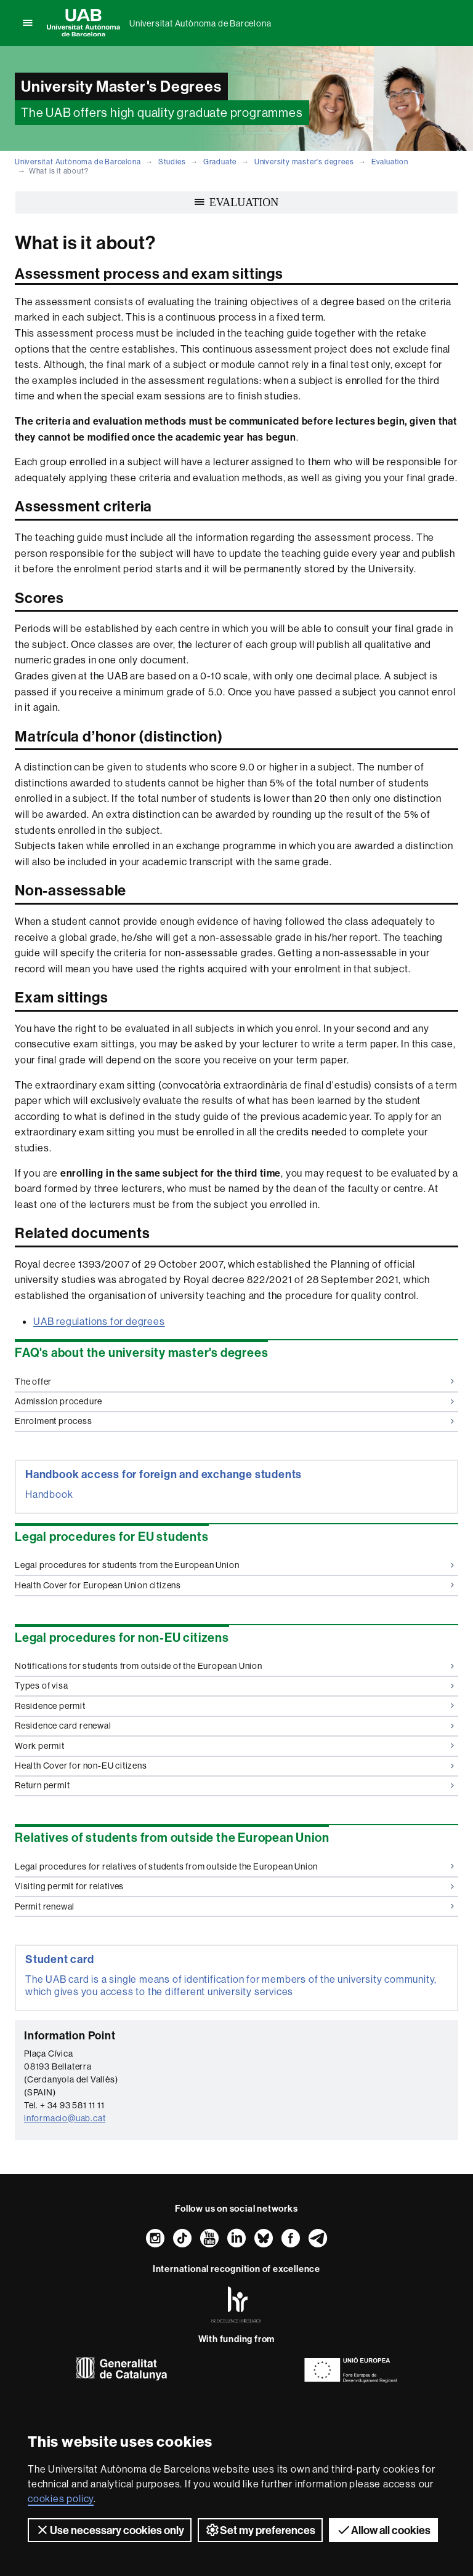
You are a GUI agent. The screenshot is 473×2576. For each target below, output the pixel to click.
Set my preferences (260, 2529)
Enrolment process (234, 1420)
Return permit (234, 1785)
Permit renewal (234, 1906)
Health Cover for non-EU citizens (234, 1765)
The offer (234, 1381)
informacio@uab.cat (64, 2118)
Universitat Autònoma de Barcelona (200, 23)
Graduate (219, 161)
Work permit (234, 1745)
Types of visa (234, 1685)
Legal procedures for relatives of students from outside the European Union (234, 1866)
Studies (172, 161)
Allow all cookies (383, 2529)
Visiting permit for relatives (234, 1886)
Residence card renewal (234, 1725)
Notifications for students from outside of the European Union (234, 1665)
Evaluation (389, 161)
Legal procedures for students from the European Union (234, 1564)
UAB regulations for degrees (99, 1321)
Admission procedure (234, 1401)
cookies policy (61, 2498)
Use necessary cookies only (109, 2529)
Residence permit (234, 1705)
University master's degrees (304, 161)
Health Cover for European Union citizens (234, 1585)
